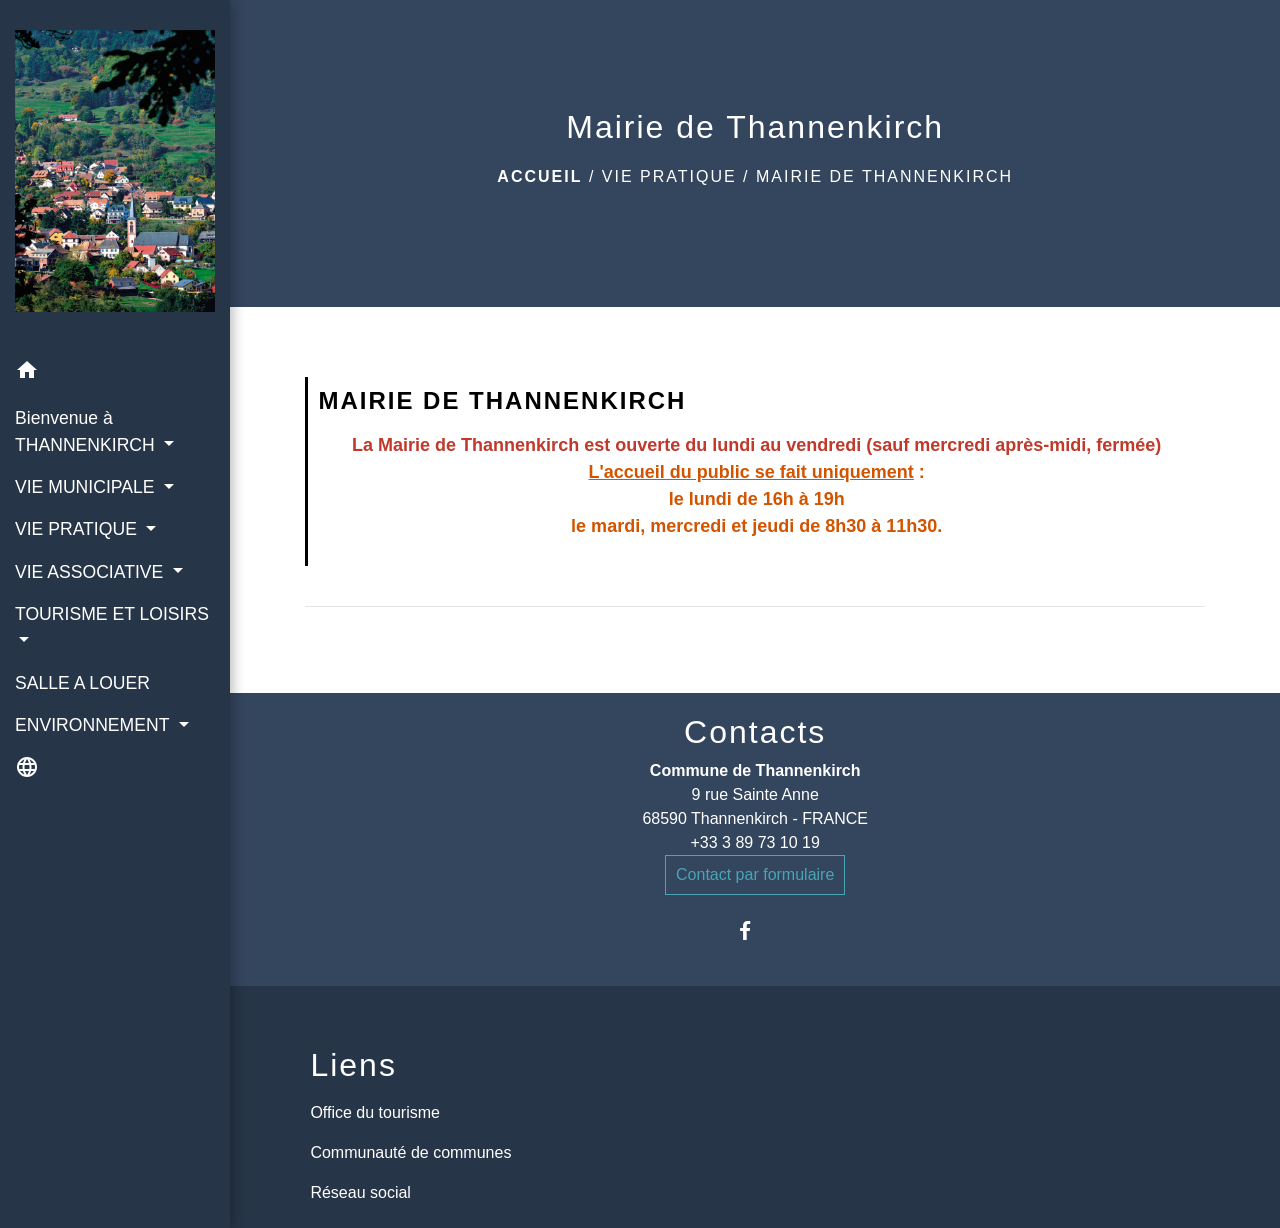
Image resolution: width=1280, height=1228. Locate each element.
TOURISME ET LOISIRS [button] (112, 614)
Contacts (755, 732)
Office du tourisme (375, 1112)
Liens (353, 1065)
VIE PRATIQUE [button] (78, 529)
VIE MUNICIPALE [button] (87, 487)
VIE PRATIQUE (669, 176)
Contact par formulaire (755, 874)
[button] (115, 373)
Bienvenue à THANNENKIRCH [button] (87, 431)
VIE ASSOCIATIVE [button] (91, 572)
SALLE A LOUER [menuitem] (82, 683)
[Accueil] (115, 175)
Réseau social (360, 1192)
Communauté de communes (410, 1152)
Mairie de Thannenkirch (884, 176)
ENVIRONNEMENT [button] (94, 725)
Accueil (539, 176)
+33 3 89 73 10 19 (754, 842)
